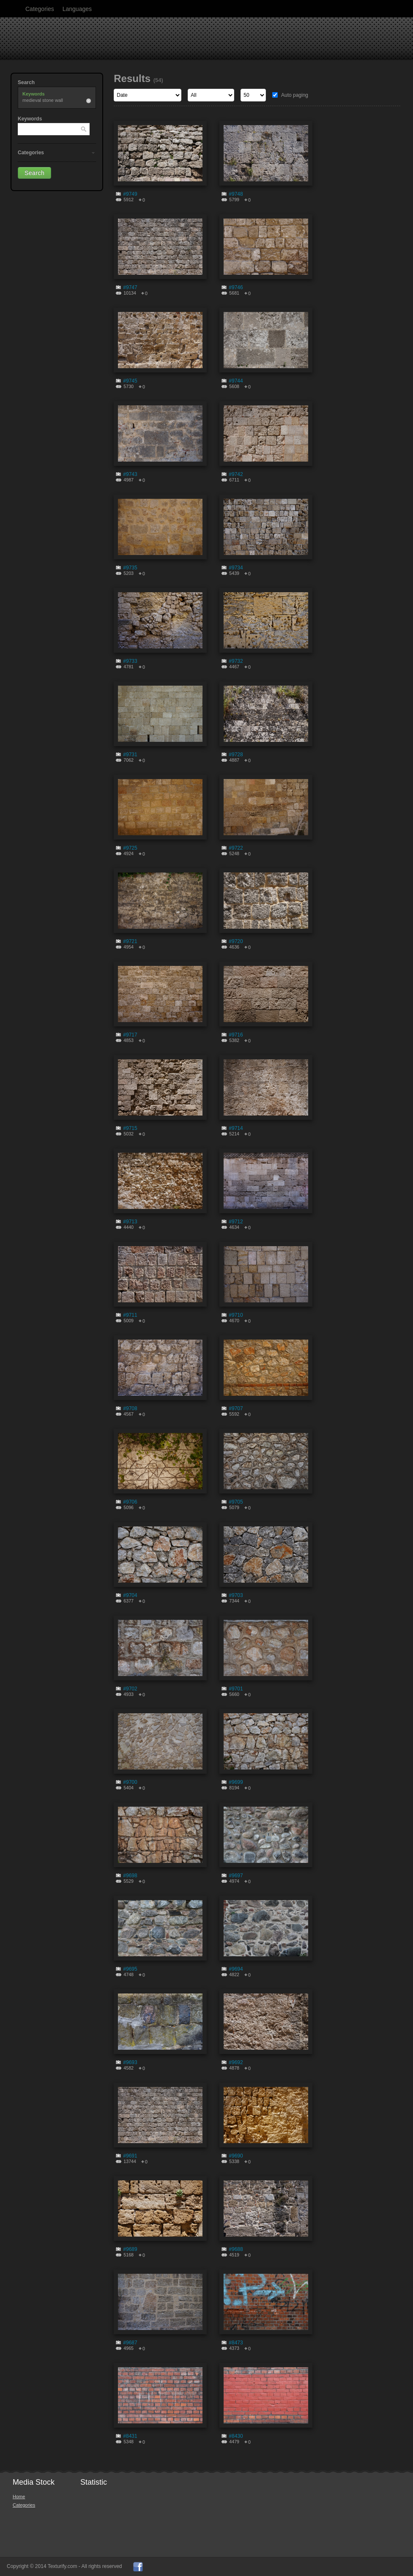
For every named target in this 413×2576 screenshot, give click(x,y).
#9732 (236, 661)
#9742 (236, 474)
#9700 (130, 1782)
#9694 (236, 1969)
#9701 (236, 1689)
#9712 (236, 1222)
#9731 (130, 754)
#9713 (130, 1222)
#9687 (130, 2343)
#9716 (236, 1035)
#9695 (130, 1969)
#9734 (236, 568)
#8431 (130, 2436)
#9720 (236, 941)
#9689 (130, 2249)
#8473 (236, 2343)
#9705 (236, 1502)
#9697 (236, 1876)
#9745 (130, 381)
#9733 (130, 661)
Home (19, 2496)
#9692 (236, 2062)
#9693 (130, 2062)
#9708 (130, 1408)
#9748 (236, 194)
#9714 (236, 1128)
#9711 (130, 1315)
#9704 (130, 1595)
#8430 (236, 2436)
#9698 (130, 1876)
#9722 (236, 848)
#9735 (130, 568)
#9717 (130, 1035)
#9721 (130, 941)
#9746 (236, 287)
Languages (77, 8)
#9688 (236, 2249)
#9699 (236, 1782)
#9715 (130, 1128)
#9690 (236, 2156)
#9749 (130, 194)
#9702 (130, 1689)
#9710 (236, 1315)
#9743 (130, 474)
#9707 (236, 1408)
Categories (39, 8)
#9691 (130, 2156)
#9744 (236, 381)
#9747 (130, 287)
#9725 (130, 848)
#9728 (236, 754)
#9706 (130, 1502)
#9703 (236, 1595)
